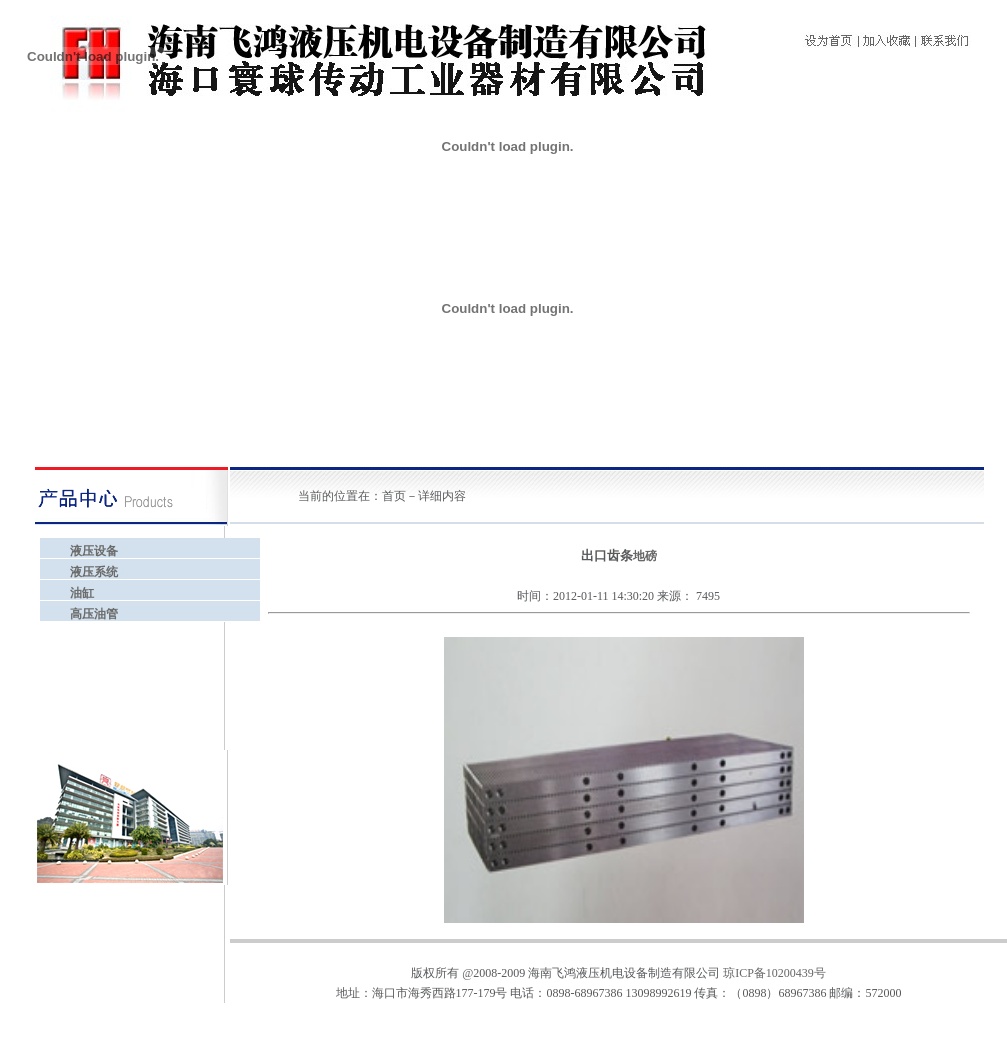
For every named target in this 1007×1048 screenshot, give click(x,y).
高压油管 (94, 614)
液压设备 (94, 551)
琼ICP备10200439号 (774, 973)
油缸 (82, 593)
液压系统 (94, 572)
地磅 (645, 556)
